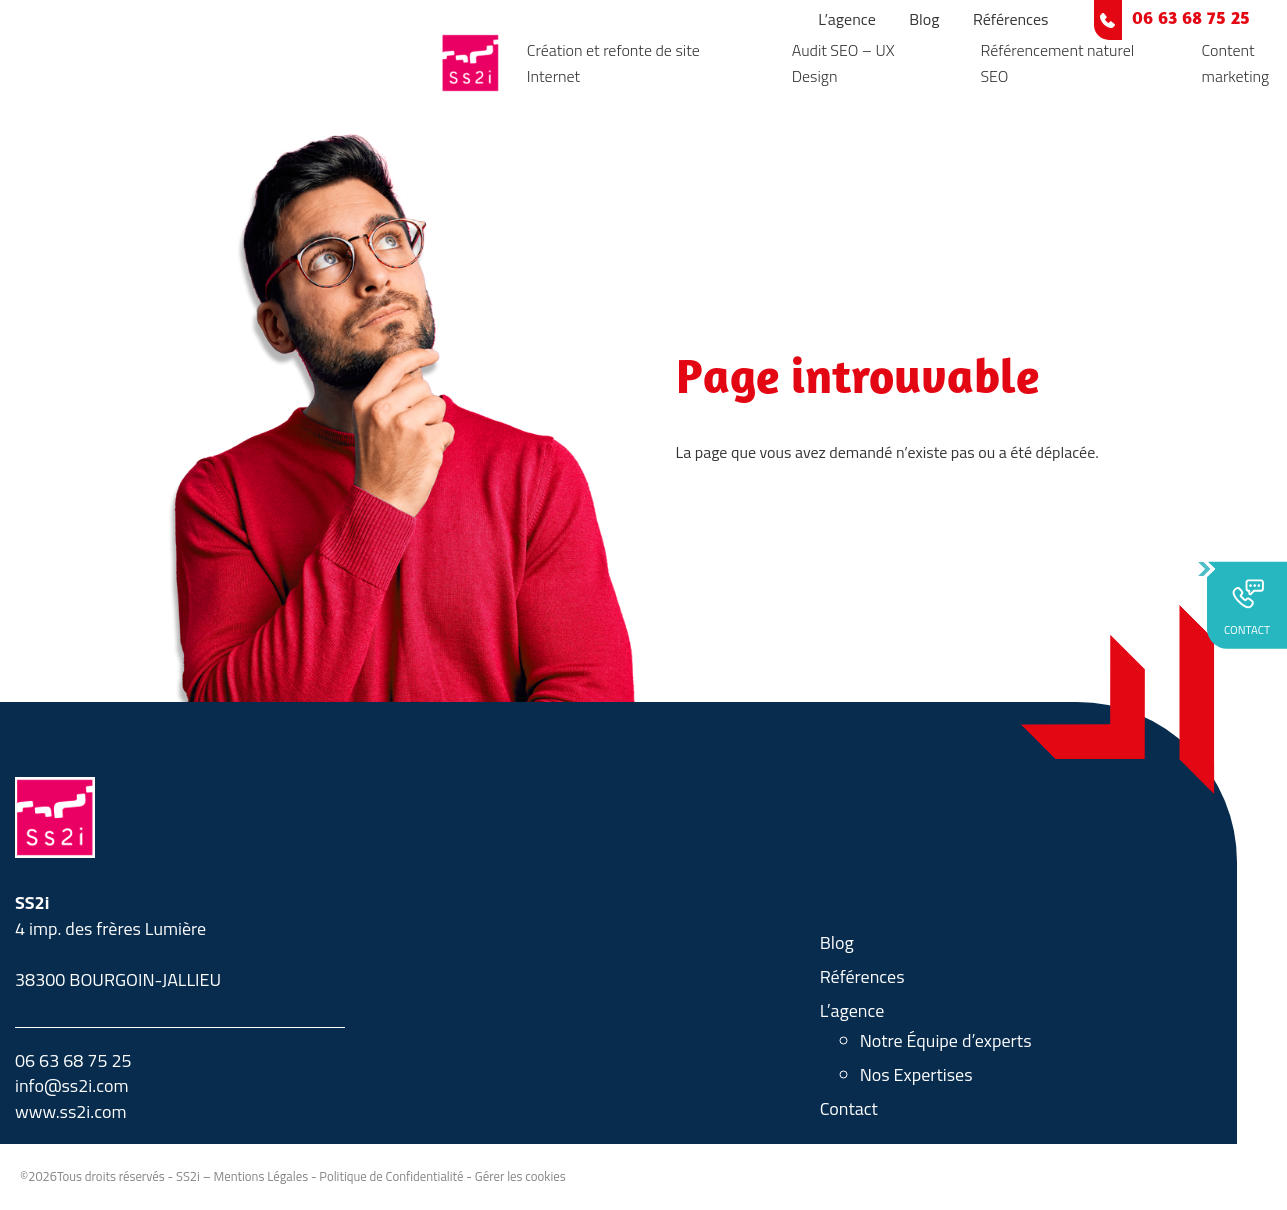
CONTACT (1247, 607)
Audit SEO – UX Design (843, 63)
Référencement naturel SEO (1057, 63)
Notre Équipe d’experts (946, 1040)
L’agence (847, 19)
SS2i (188, 1176)
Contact (849, 1108)
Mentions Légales (261, 1176)
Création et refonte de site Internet (613, 63)
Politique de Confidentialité (391, 1176)
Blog (924, 19)
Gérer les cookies (520, 1176)
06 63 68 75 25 (1191, 19)
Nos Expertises (916, 1074)
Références (1010, 19)
